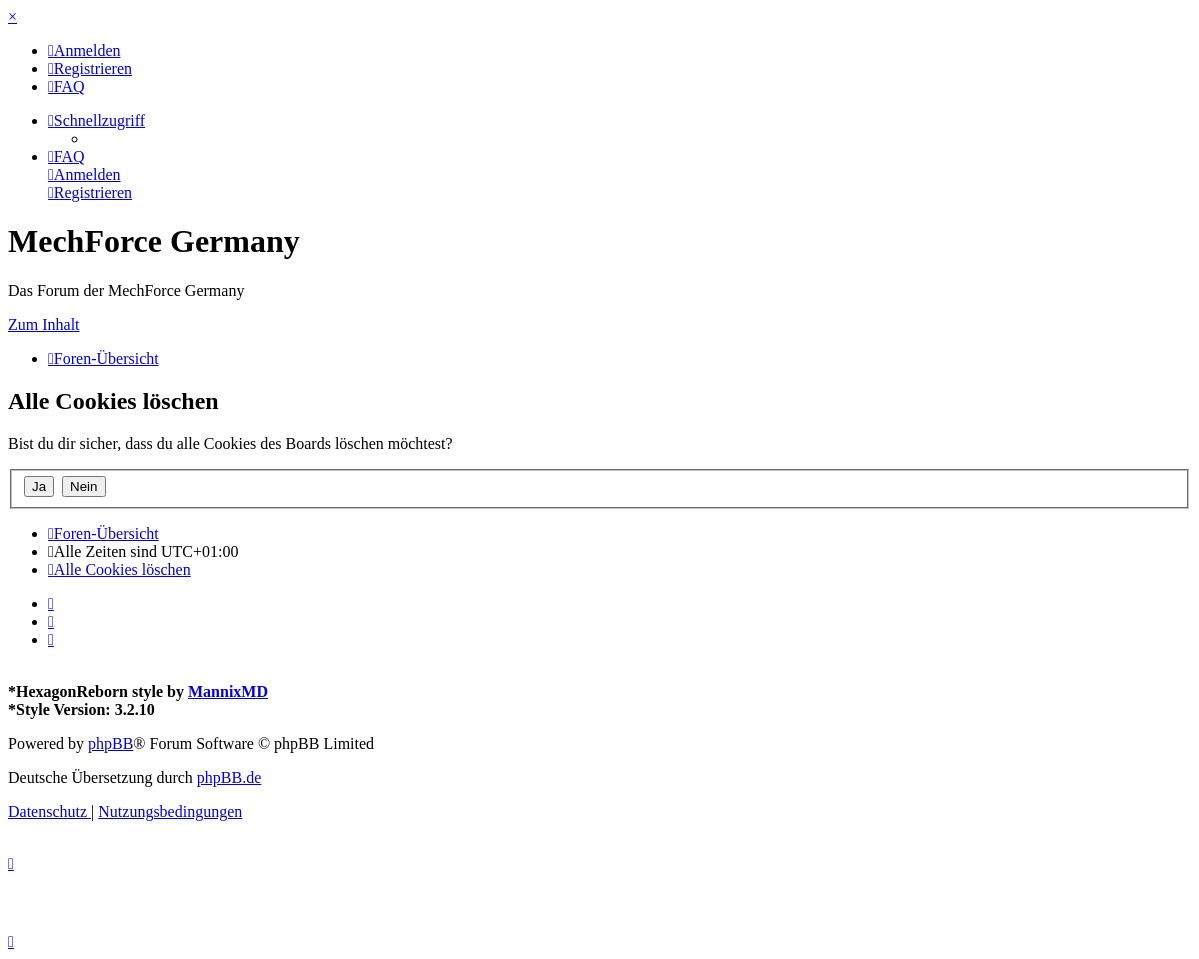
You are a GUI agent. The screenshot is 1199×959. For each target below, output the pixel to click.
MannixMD (228, 691)
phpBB (110, 743)
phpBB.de (229, 777)
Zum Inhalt (44, 324)
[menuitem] (84, 50)
